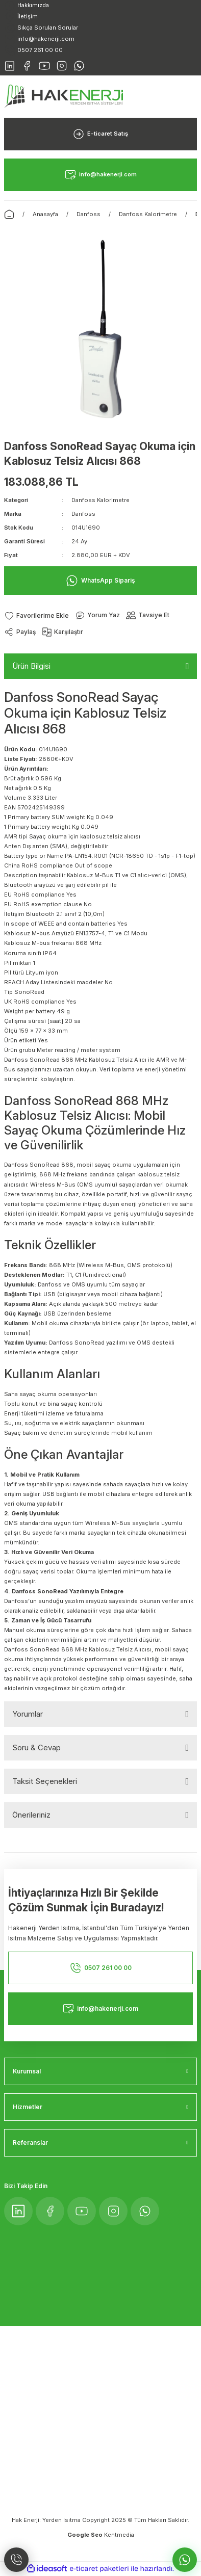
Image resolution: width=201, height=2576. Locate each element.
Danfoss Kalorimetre (100, 500)
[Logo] (63, 96)
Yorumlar (27, 1714)
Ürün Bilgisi (31, 666)
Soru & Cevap (36, 1747)
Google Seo (85, 2534)
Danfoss (83, 513)
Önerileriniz (31, 1815)
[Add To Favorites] (36, 615)
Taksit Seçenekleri (44, 1781)
